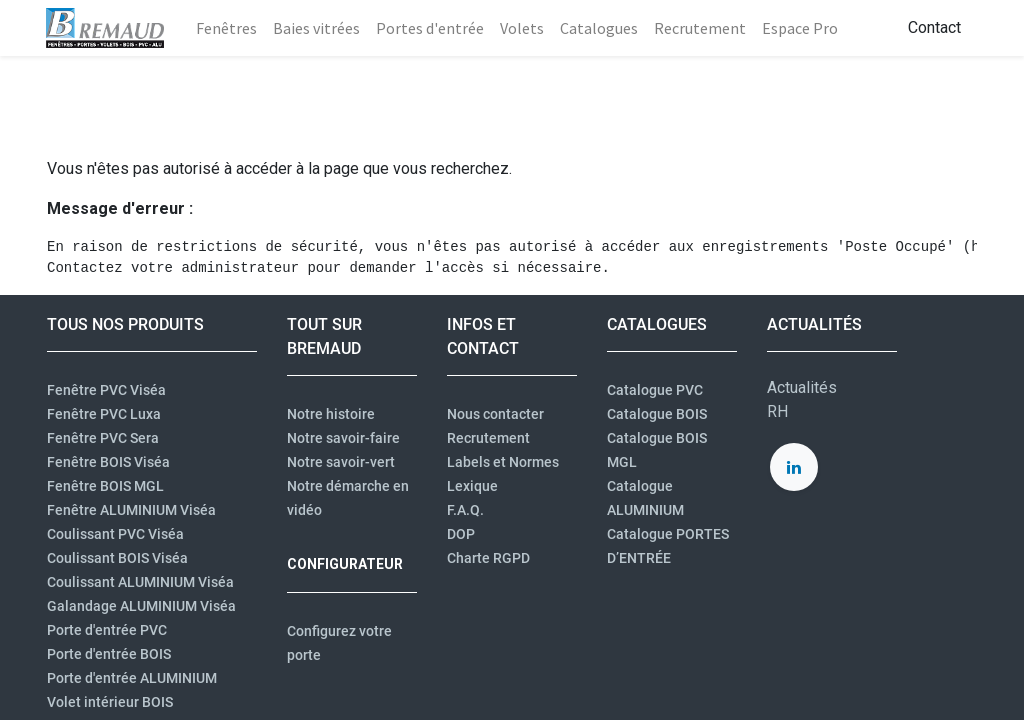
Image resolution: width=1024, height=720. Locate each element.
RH (777, 411)
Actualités (802, 387)
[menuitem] (227, 28)
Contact (933, 27)
